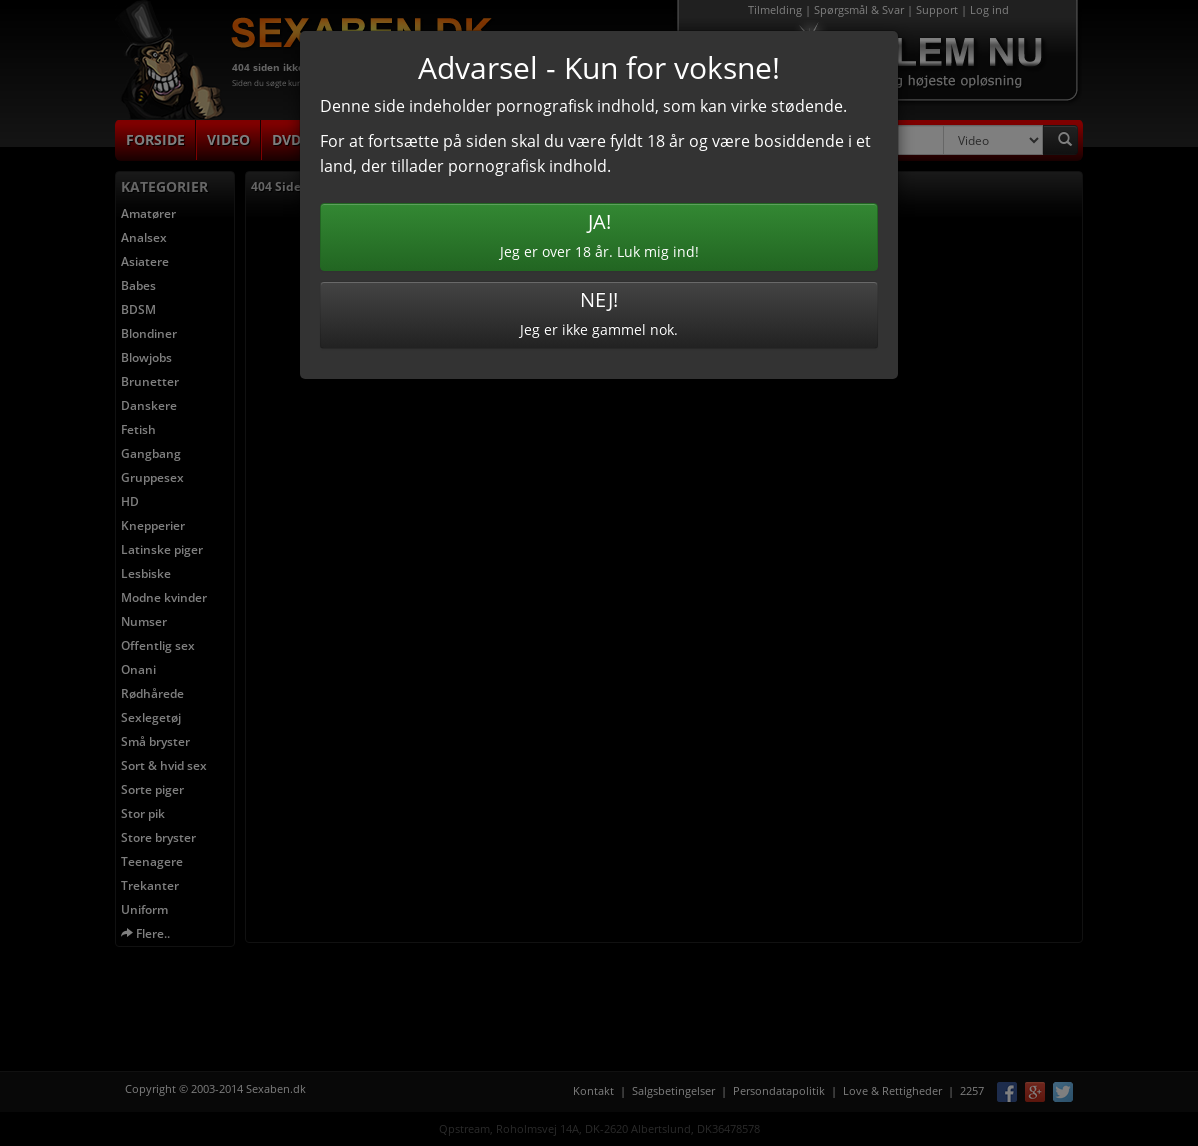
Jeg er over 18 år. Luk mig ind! (599, 234)
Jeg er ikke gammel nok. (599, 312)
